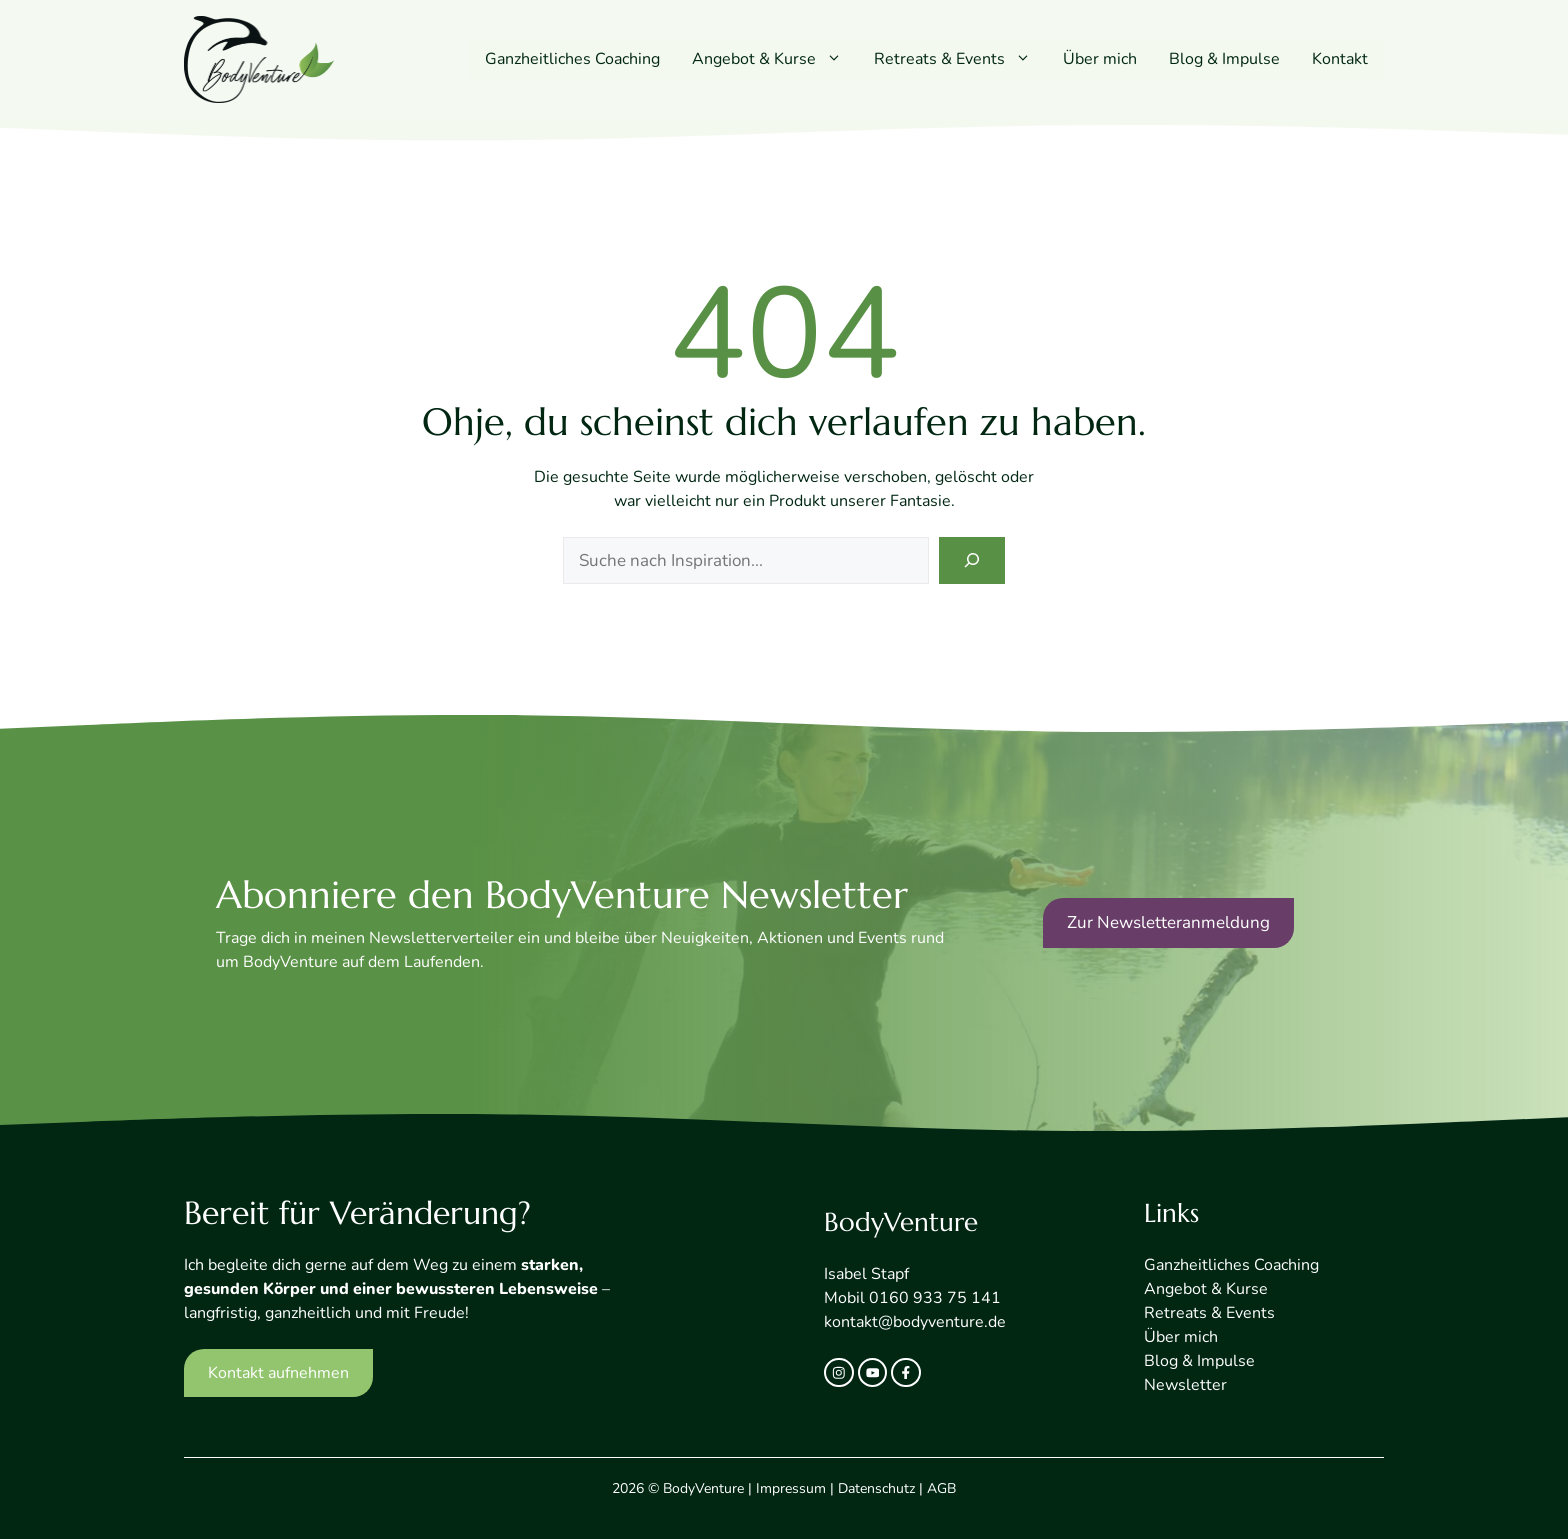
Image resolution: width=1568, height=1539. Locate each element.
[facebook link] (906, 1373)
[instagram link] (839, 1373)
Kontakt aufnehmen (278, 1373)
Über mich (1100, 59)
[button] (837, 59)
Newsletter (1185, 1385)
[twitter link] (873, 1373)
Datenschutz (876, 1488)
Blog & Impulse (1224, 59)
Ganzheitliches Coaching (572, 59)
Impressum (791, 1488)
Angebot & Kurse (775, 59)
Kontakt (1340, 59)
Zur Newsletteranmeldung (1168, 922)
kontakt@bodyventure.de (915, 1322)
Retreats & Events (960, 59)
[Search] (972, 561)
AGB (941, 1488)
